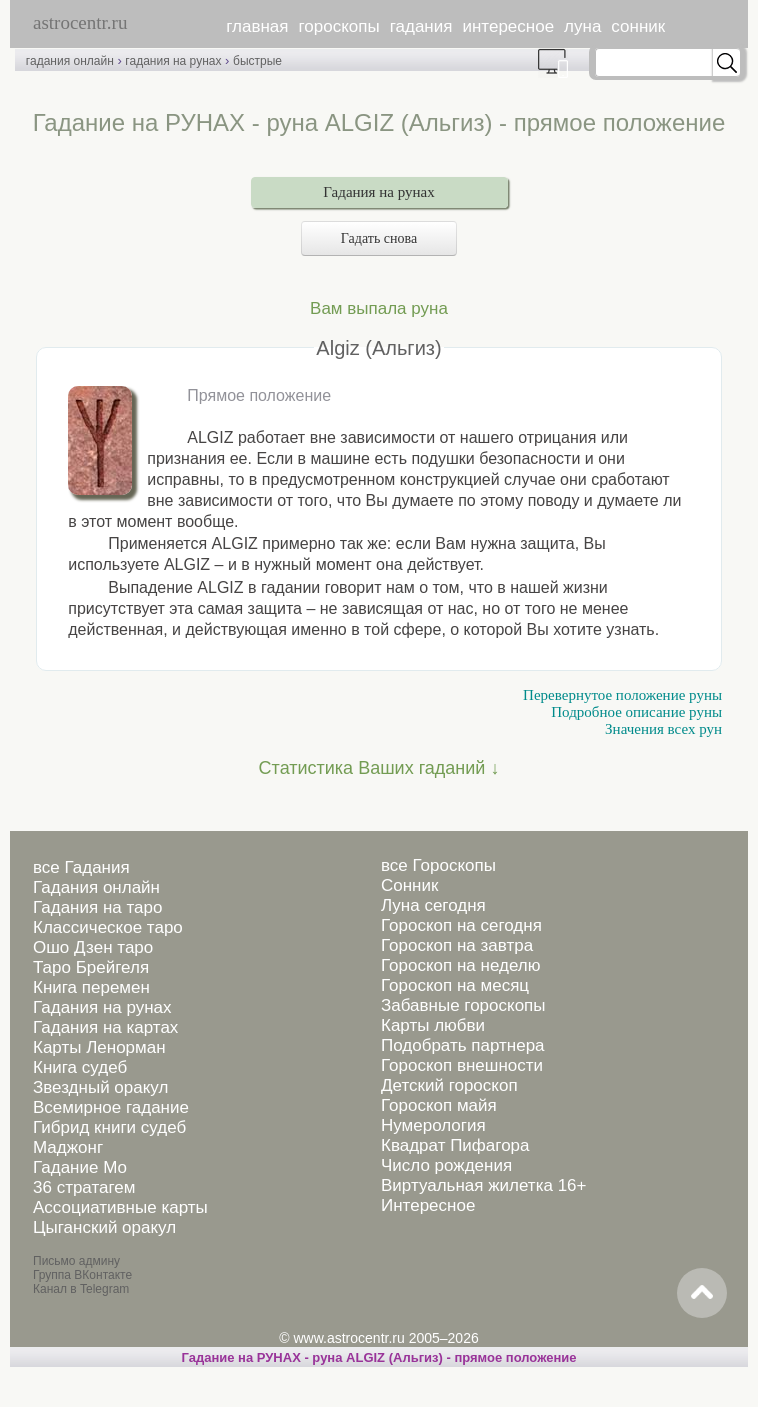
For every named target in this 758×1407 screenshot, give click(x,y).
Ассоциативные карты (120, 1207)
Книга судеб (80, 1067)
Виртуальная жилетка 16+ (484, 1185)
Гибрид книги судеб (109, 1127)
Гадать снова (379, 238)
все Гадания (81, 867)
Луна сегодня (433, 905)
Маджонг (68, 1147)
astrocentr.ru (80, 22)
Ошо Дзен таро (93, 947)
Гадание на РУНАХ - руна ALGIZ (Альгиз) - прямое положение (378, 1357)
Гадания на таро (97, 907)
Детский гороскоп (449, 1085)
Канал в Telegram (81, 1289)
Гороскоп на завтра (457, 945)
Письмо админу (76, 1261)
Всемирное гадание (111, 1107)
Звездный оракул (100, 1087)
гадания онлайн (70, 61)
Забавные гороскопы (463, 1005)
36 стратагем (84, 1187)
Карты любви (433, 1025)
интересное (508, 26)
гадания (421, 26)
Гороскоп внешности (462, 1065)
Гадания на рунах (378, 192)
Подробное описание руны (636, 712)
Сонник (409, 885)
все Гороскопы (438, 865)
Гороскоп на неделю (460, 965)
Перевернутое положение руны (622, 695)
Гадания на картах (105, 1027)
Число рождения (446, 1165)
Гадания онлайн (96, 887)
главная (257, 26)
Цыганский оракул (104, 1227)
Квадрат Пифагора (455, 1145)
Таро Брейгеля (91, 967)
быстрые (257, 61)
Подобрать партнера (463, 1045)
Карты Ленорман (99, 1047)
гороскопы (339, 26)
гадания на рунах (173, 61)
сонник (638, 26)
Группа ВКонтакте (82, 1275)
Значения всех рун (663, 729)
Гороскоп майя (439, 1105)
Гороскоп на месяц (455, 985)
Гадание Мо (80, 1167)
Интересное (428, 1205)
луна (582, 26)
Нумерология (433, 1125)
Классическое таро (108, 927)
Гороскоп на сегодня (461, 925)
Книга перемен (91, 987)
